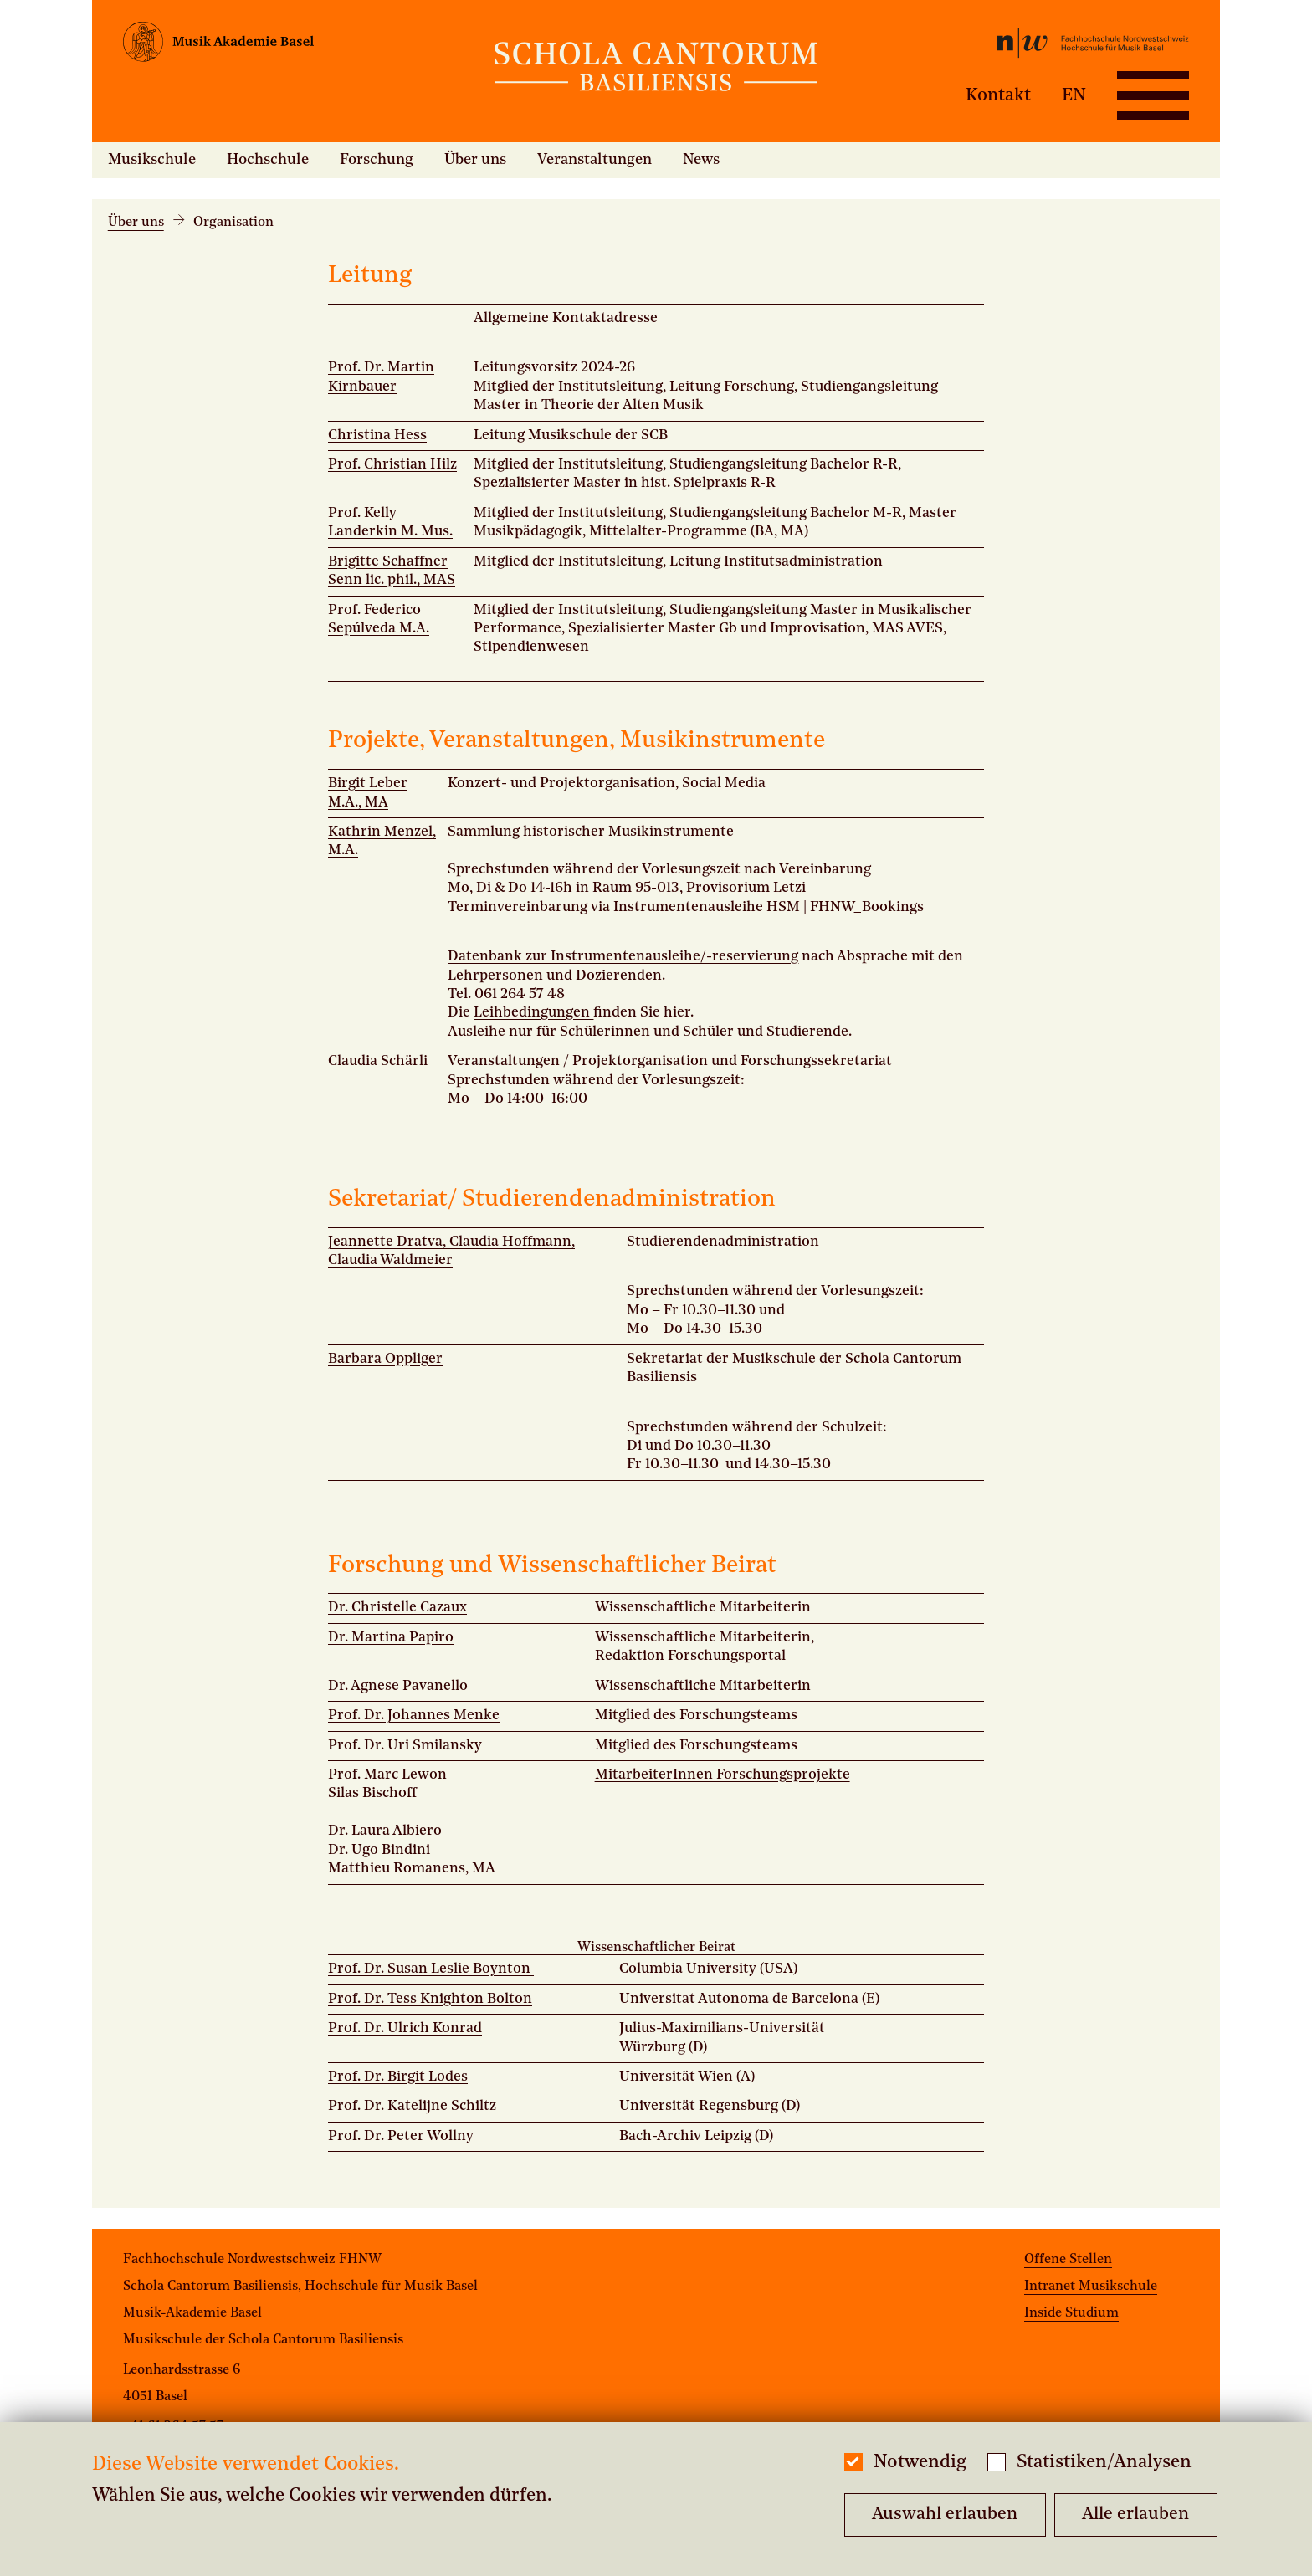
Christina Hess (377, 435)
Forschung (376, 159)
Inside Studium (1071, 2313)
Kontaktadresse (605, 318)
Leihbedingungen (533, 1013)
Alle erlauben (1135, 2514)
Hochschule (268, 159)
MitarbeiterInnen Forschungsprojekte (722, 1775)
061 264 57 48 (519, 994)
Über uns (475, 159)
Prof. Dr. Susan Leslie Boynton (431, 1969)
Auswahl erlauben (944, 2514)
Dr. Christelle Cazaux (397, 1607)
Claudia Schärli (378, 1061)
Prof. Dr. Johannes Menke (414, 1715)
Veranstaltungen (594, 159)
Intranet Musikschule (1090, 2286)
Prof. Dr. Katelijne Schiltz (412, 2106)
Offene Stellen (1068, 2259)
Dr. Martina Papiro (391, 1638)
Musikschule (152, 159)
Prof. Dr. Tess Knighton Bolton (430, 1999)
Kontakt (998, 95)
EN (1074, 95)
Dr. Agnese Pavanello (398, 1686)
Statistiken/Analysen (1104, 2462)
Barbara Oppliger (385, 1359)
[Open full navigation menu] (1153, 95)
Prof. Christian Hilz (392, 465)
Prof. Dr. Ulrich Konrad (405, 2028)
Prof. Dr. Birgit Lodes (398, 2077)
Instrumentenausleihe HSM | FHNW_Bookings (768, 907)
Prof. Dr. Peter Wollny (401, 2136)
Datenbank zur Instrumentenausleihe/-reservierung (623, 957)
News (701, 159)
